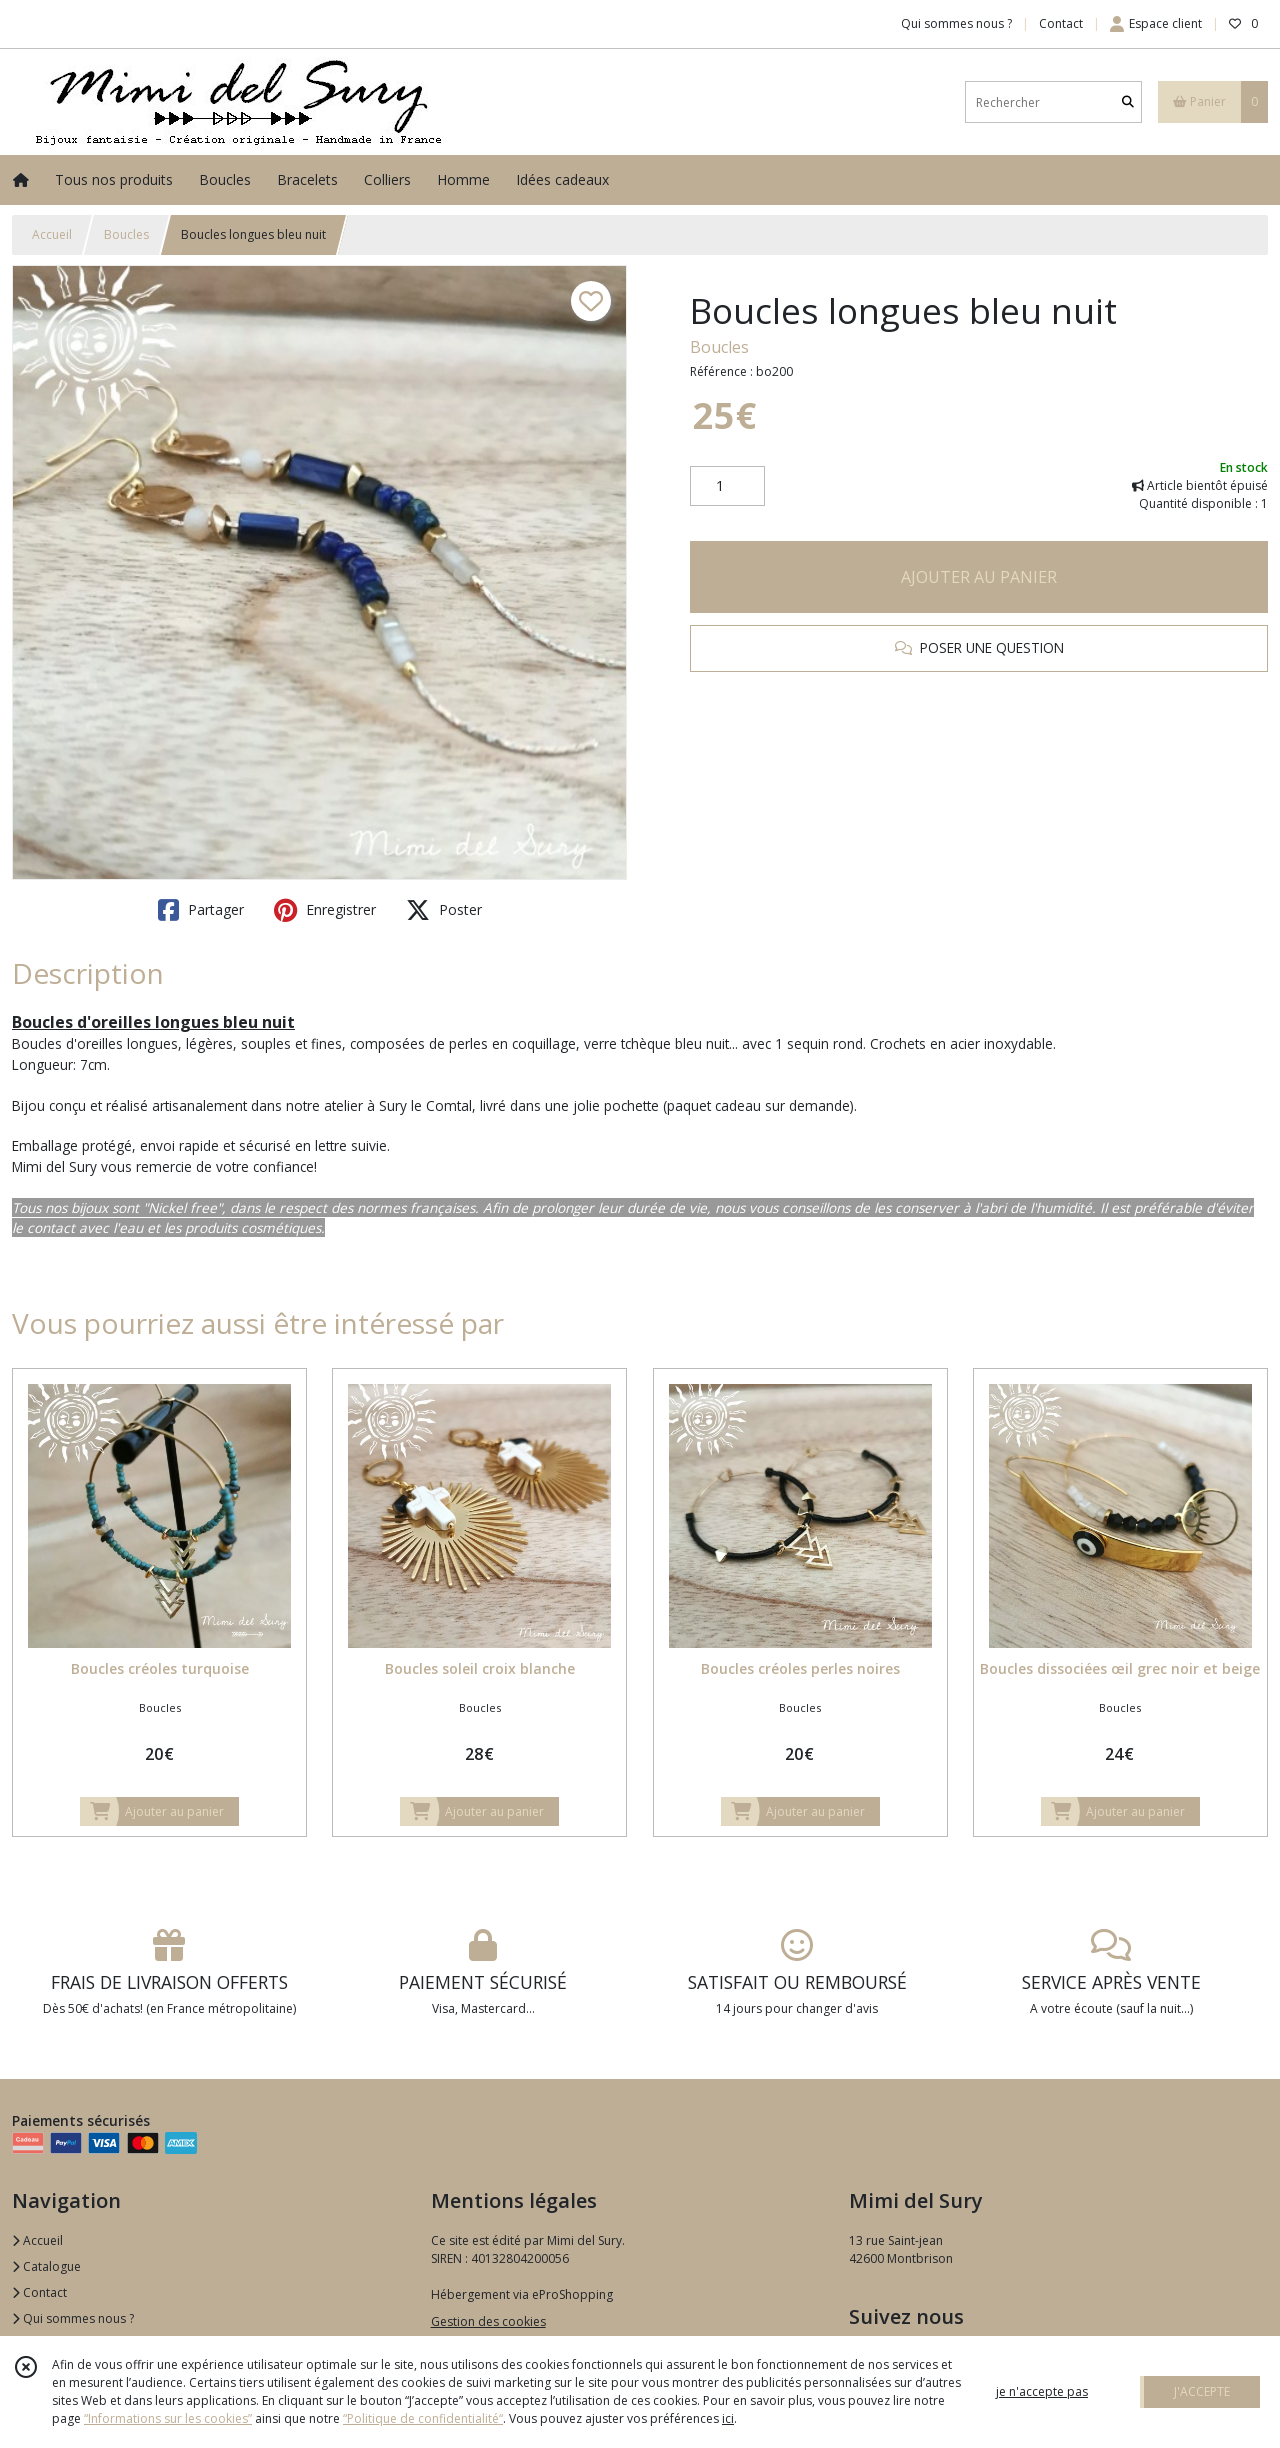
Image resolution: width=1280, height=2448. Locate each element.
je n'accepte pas (1042, 2391)
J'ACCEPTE (1202, 2391)
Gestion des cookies (488, 2321)
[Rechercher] (1128, 102)
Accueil (52, 234)
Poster (444, 910)
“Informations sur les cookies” (168, 2418)
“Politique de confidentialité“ (423, 2418)
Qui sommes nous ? (73, 2318)
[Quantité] (727, 486)
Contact (1061, 23)
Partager (201, 910)
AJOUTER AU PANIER (979, 577)
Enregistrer (325, 910)
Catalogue (46, 2266)
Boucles (126, 234)
